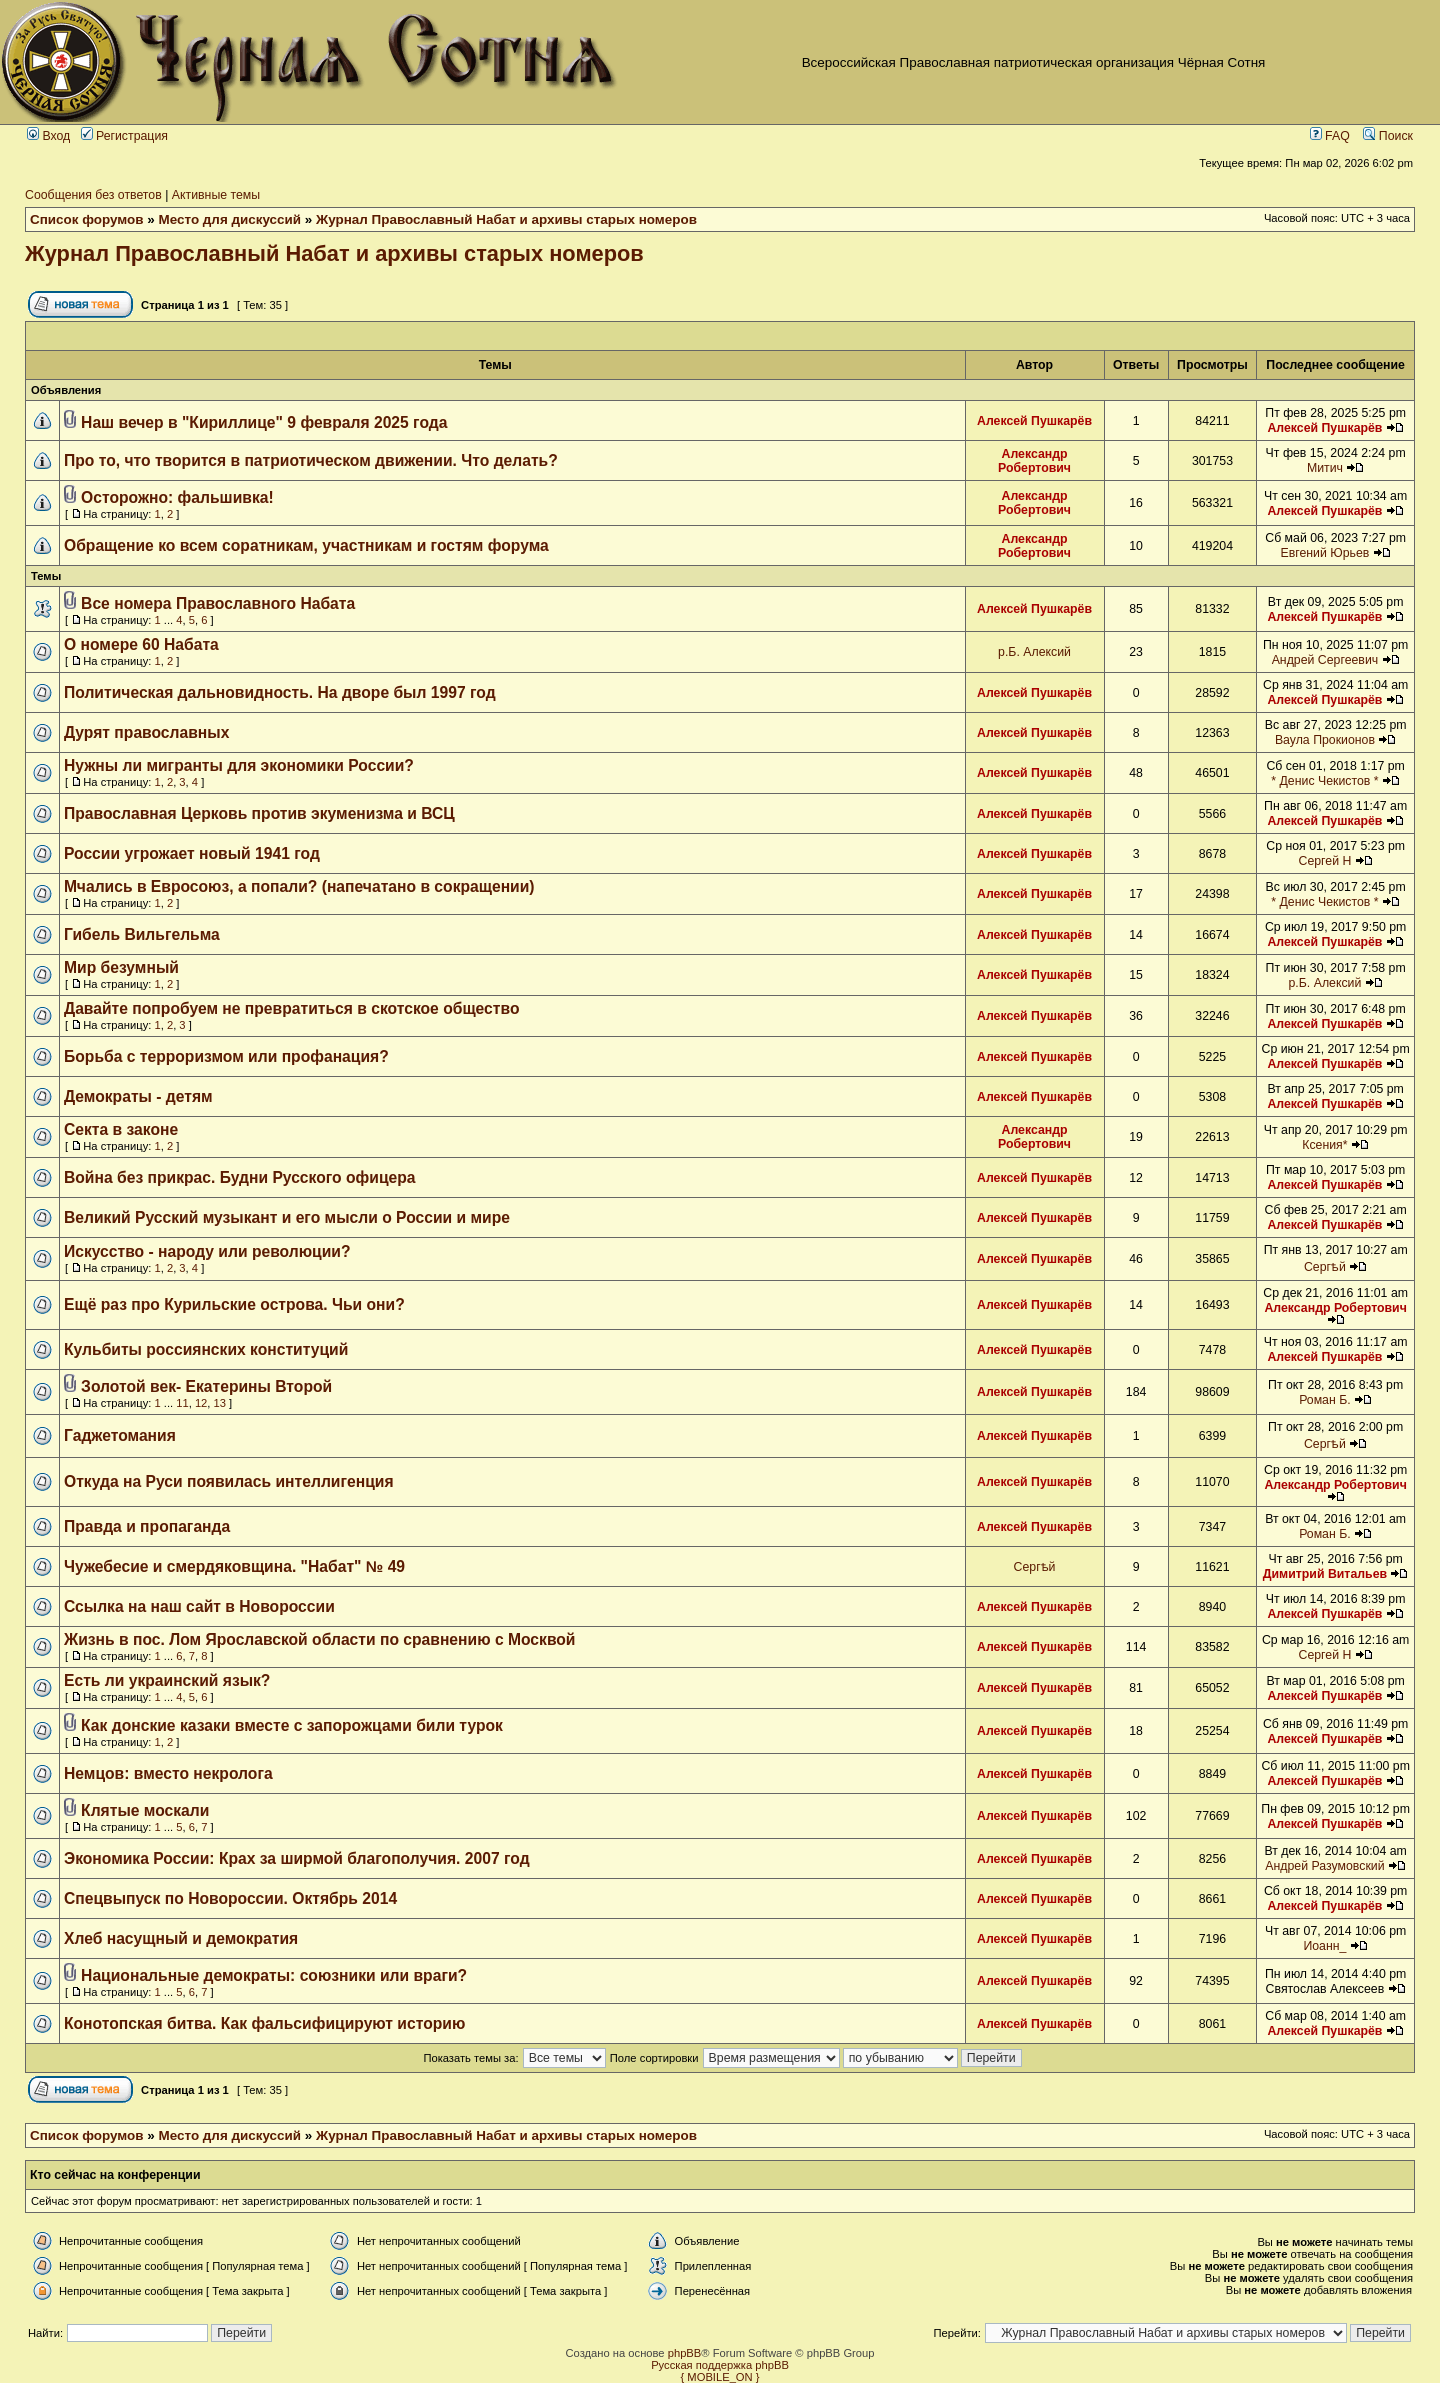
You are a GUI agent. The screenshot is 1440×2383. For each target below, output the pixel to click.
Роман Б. (1325, 1400)
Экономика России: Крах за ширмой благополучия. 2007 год (297, 1858)
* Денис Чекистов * (1324, 781)
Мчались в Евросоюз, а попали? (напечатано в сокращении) (299, 886)
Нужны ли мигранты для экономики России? (239, 765)
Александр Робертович (1034, 461)
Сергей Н (1325, 861)
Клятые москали (145, 1810)
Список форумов (87, 219)
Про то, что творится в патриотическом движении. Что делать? (311, 460)
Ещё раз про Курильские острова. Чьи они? (234, 1304)
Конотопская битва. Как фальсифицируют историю (264, 2023)
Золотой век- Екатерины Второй (206, 1386)
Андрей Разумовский (1324, 1866)
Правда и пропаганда (147, 1526)
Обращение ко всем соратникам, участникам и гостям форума (306, 545)
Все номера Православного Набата (218, 603)
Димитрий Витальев (1325, 1574)
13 (220, 1403)
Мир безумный (121, 967)
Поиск (1388, 136)
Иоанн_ (1324, 1946)
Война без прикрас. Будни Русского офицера (240, 1177)
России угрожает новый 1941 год (192, 853)
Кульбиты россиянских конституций (206, 1349)
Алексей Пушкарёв (1034, 421)
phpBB (685, 2353)
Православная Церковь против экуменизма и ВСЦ (259, 813)
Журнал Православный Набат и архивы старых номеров (506, 219)
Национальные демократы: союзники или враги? (274, 1975)
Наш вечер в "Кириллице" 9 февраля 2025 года (264, 422)
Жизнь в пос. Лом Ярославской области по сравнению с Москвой (320, 1639)
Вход (48, 136)
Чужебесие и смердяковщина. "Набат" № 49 (234, 1566)
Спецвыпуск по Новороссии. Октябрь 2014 (230, 1898)
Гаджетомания (120, 1435)
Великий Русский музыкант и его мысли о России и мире (287, 1217)
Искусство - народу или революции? (207, 1251)
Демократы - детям (138, 1096)
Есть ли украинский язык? (167, 1680)
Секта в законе (121, 1129)
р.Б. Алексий (1034, 652)
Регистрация (124, 136)
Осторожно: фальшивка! (177, 497)
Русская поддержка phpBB (720, 2365)
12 (201, 1403)
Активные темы (216, 195)
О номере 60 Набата (141, 644)
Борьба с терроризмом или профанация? (226, 1056)
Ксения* (1324, 1145)
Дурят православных (146, 732)
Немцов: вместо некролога (168, 1773)
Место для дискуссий (230, 219)
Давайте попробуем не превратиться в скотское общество (291, 1008)
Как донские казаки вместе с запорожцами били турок (292, 1725)
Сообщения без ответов (93, 195)
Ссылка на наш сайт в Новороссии (199, 1606)
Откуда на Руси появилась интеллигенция (229, 1481)
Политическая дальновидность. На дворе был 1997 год (280, 692)
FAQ (1330, 136)
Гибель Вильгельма (142, 934)
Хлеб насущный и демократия (181, 1938)
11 (182, 1403)
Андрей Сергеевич (1325, 660)
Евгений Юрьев (1324, 553)
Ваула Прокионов (1325, 740)
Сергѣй (1325, 1267)
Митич (1325, 468)
